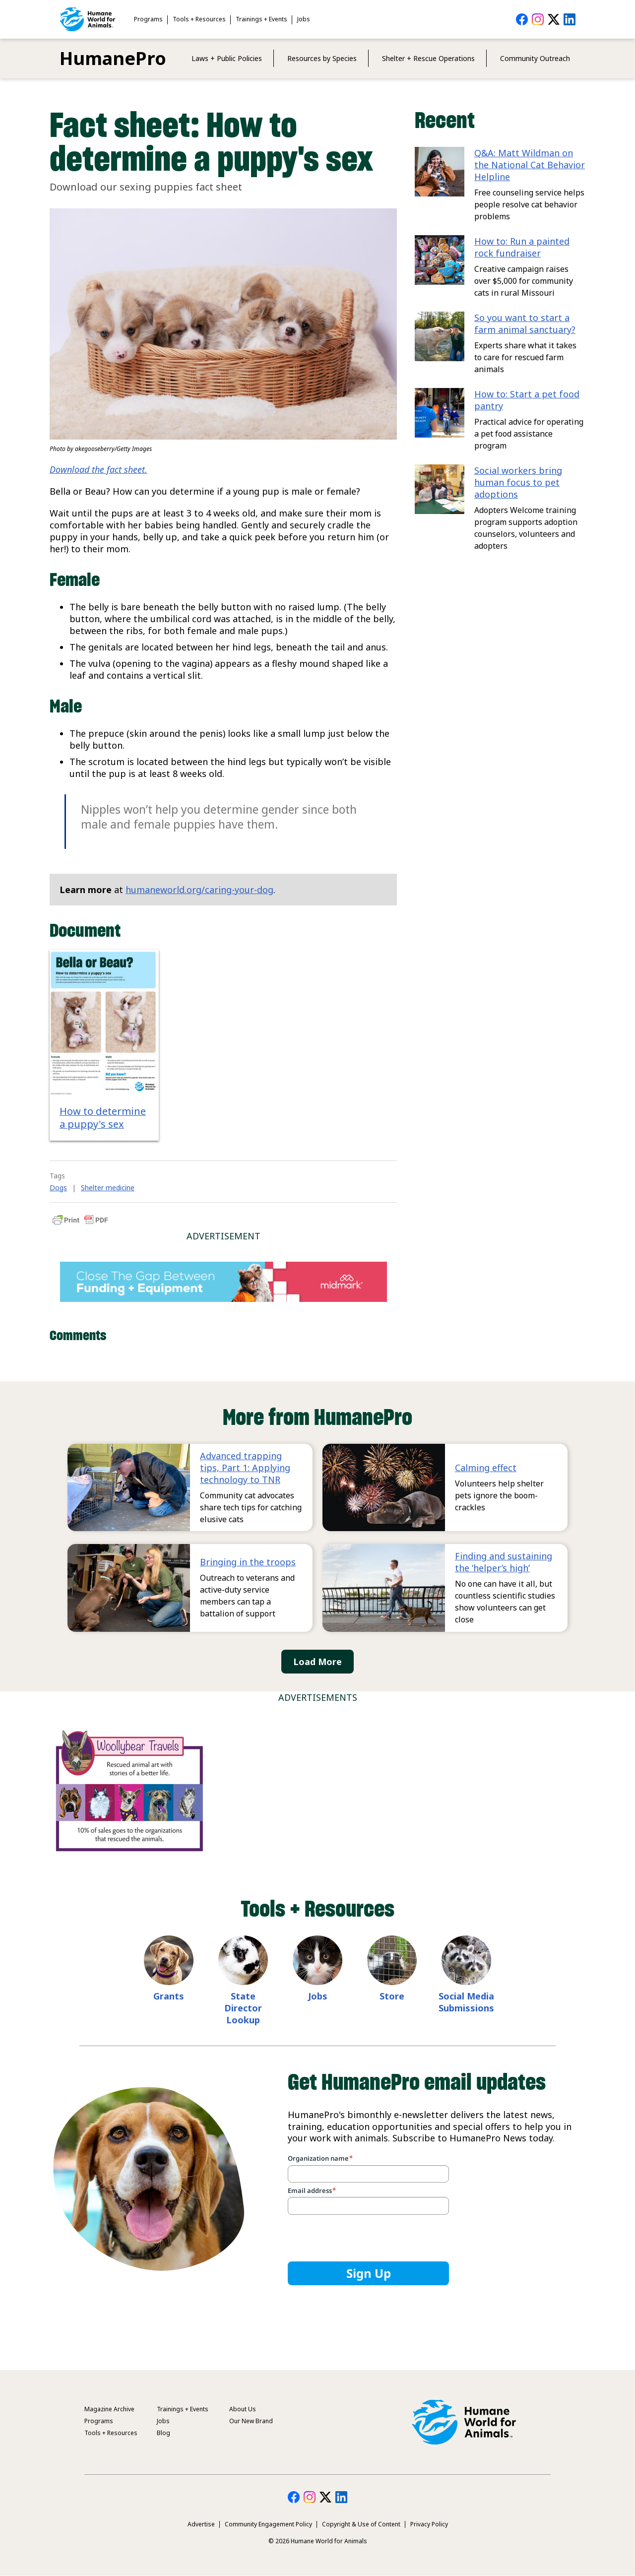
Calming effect (485, 1468)
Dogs (58, 1187)
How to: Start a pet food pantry (526, 400)
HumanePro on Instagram (538, 19)
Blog (163, 2433)
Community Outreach (535, 58)
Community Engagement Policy (268, 2524)
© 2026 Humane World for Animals (317, 2541)
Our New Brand (251, 2421)
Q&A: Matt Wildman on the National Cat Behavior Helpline (529, 165)
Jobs (303, 19)
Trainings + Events (261, 19)
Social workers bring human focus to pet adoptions (518, 482)
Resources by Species (322, 58)
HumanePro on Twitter (554, 19)
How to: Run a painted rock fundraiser (522, 247)
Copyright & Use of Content (361, 2524)
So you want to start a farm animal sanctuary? (524, 323)
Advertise (201, 2524)
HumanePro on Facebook (522, 19)
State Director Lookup (243, 2008)
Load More (317, 1662)
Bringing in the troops (248, 1562)
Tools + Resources (199, 19)
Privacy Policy (429, 2524)
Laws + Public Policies (226, 58)
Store (392, 1996)
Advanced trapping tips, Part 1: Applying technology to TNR (245, 1467)
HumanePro (113, 58)
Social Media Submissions (466, 2002)
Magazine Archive (109, 2409)
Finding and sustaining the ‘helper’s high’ (503, 1562)
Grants (168, 1996)
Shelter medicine (107, 1187)
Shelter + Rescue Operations (428, 58)
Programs (148, 19)
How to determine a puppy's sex (103, 1118)
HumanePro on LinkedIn (569, 19)
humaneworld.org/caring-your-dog (199, 890)
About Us (242, 2409)
